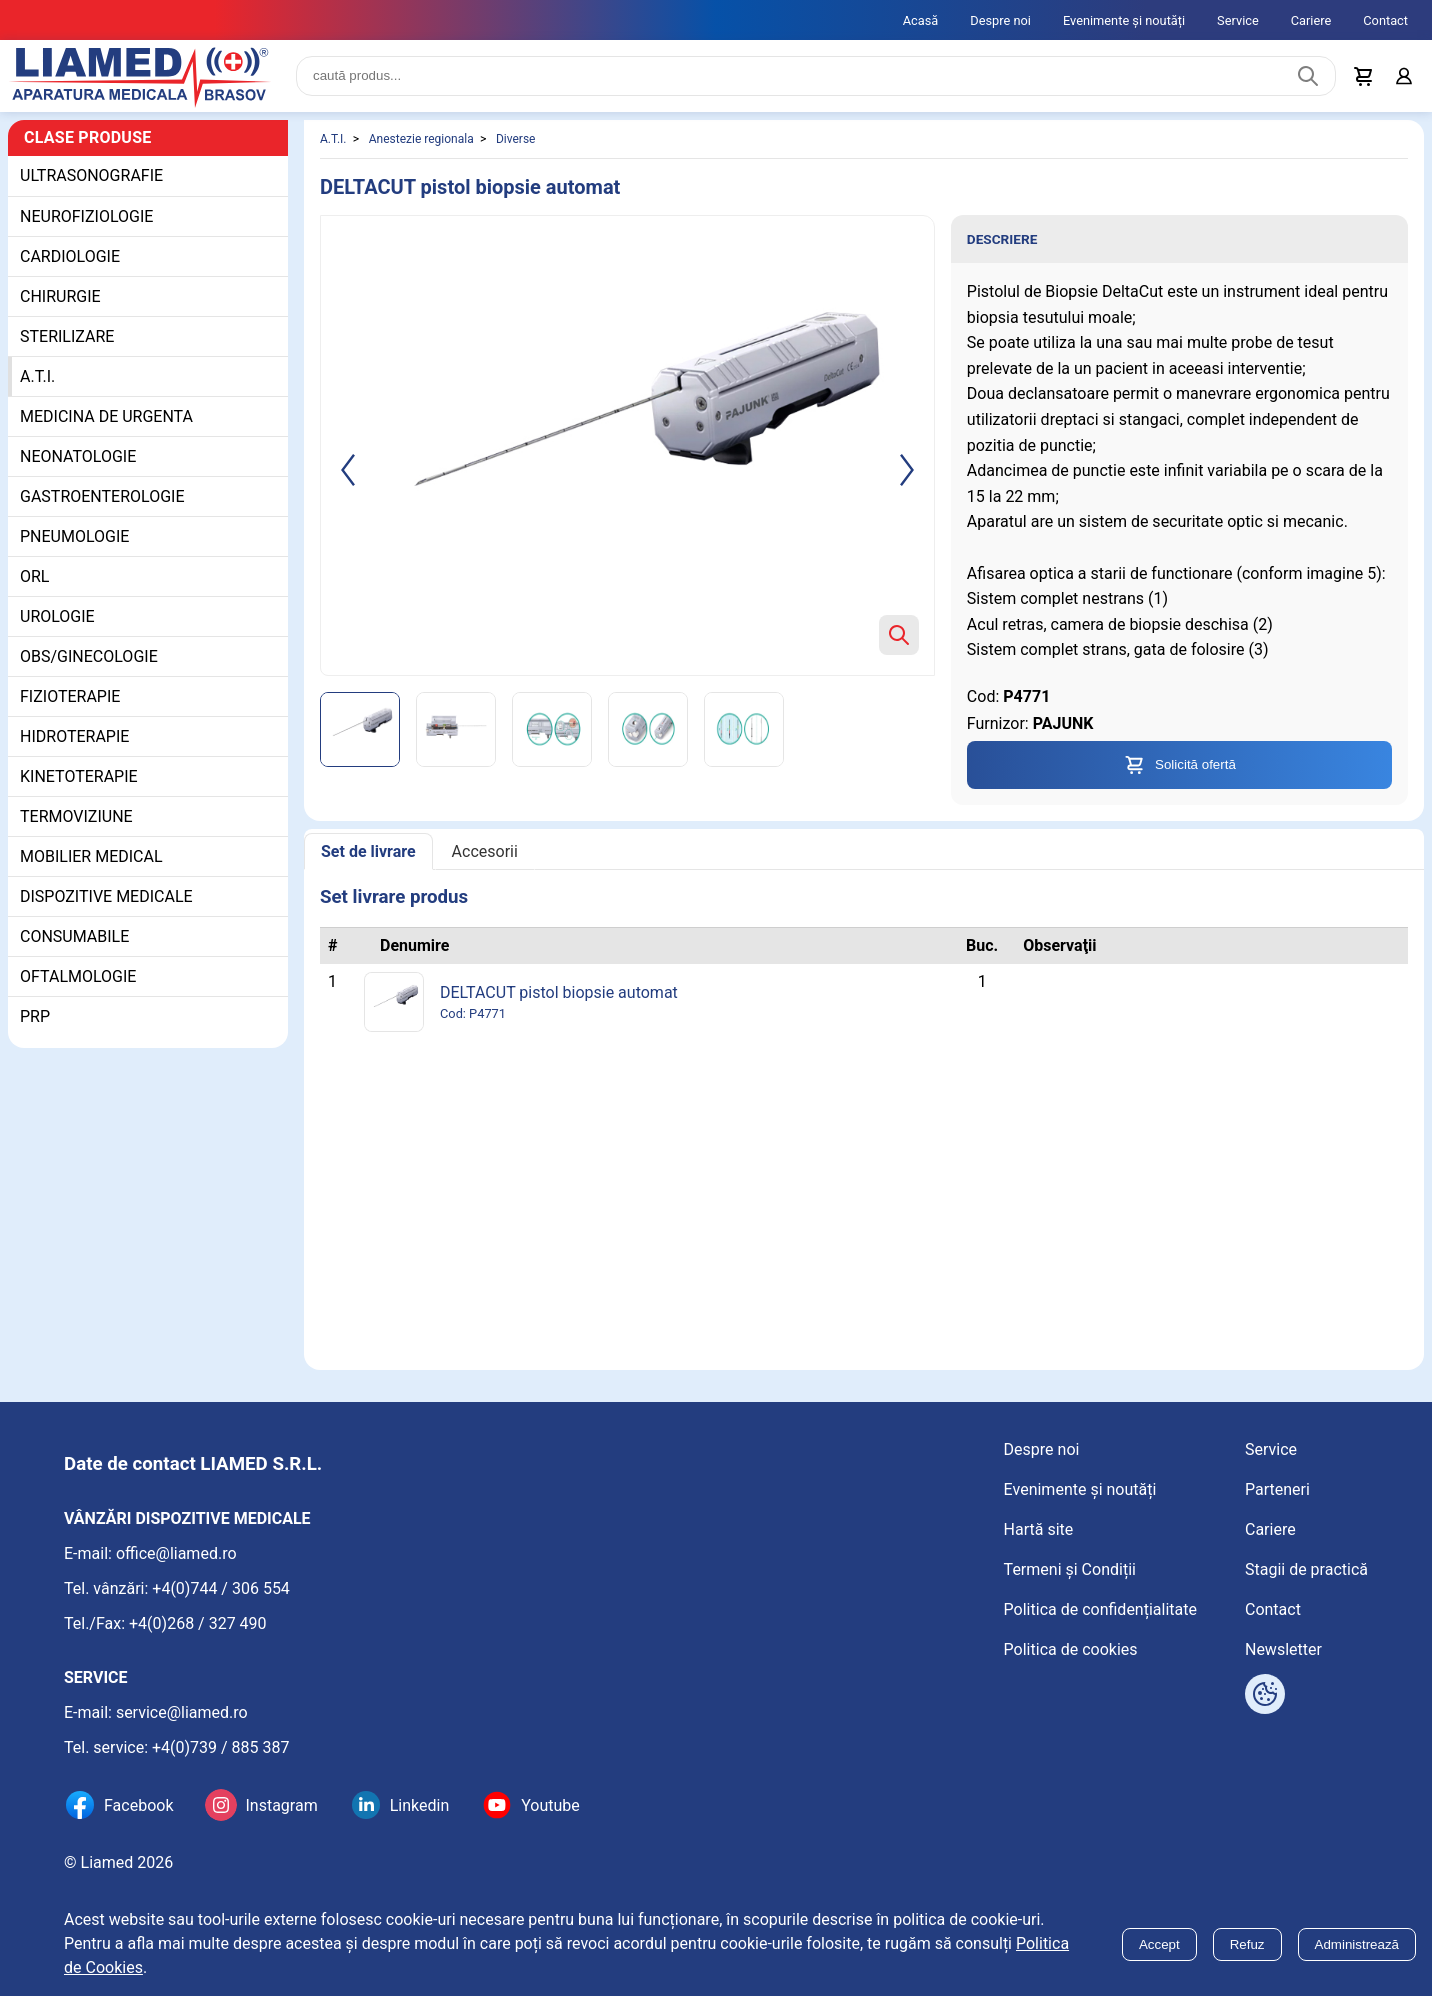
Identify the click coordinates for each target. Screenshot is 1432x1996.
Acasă (921, 20)
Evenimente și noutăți (1124, 20)
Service (1238, 20)
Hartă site (1039, 1529)
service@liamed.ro (182, 1712)
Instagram (281, 1805)
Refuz (1247, 1944)
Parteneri (1277, 1489)
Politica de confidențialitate (1100, 1609)
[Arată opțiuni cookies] (1265, 1694)
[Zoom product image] (899, 635)
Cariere (1311, 20)
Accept (1159, 1944)
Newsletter (1283, 1649)
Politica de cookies (1071, 1649)
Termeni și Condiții (1070, 1569)
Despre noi (1000, 20)
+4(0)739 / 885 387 (221, 1747)
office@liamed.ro (176, 1553)
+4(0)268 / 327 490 (198, 1623)
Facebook (138, 1805)
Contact (1385, 20)
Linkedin (420, 1805)
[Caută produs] (1308, 76)
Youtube (550, 1805)
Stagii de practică (1306, 1569)
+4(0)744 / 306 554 (221, 1588)
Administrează (1357, 1944)
